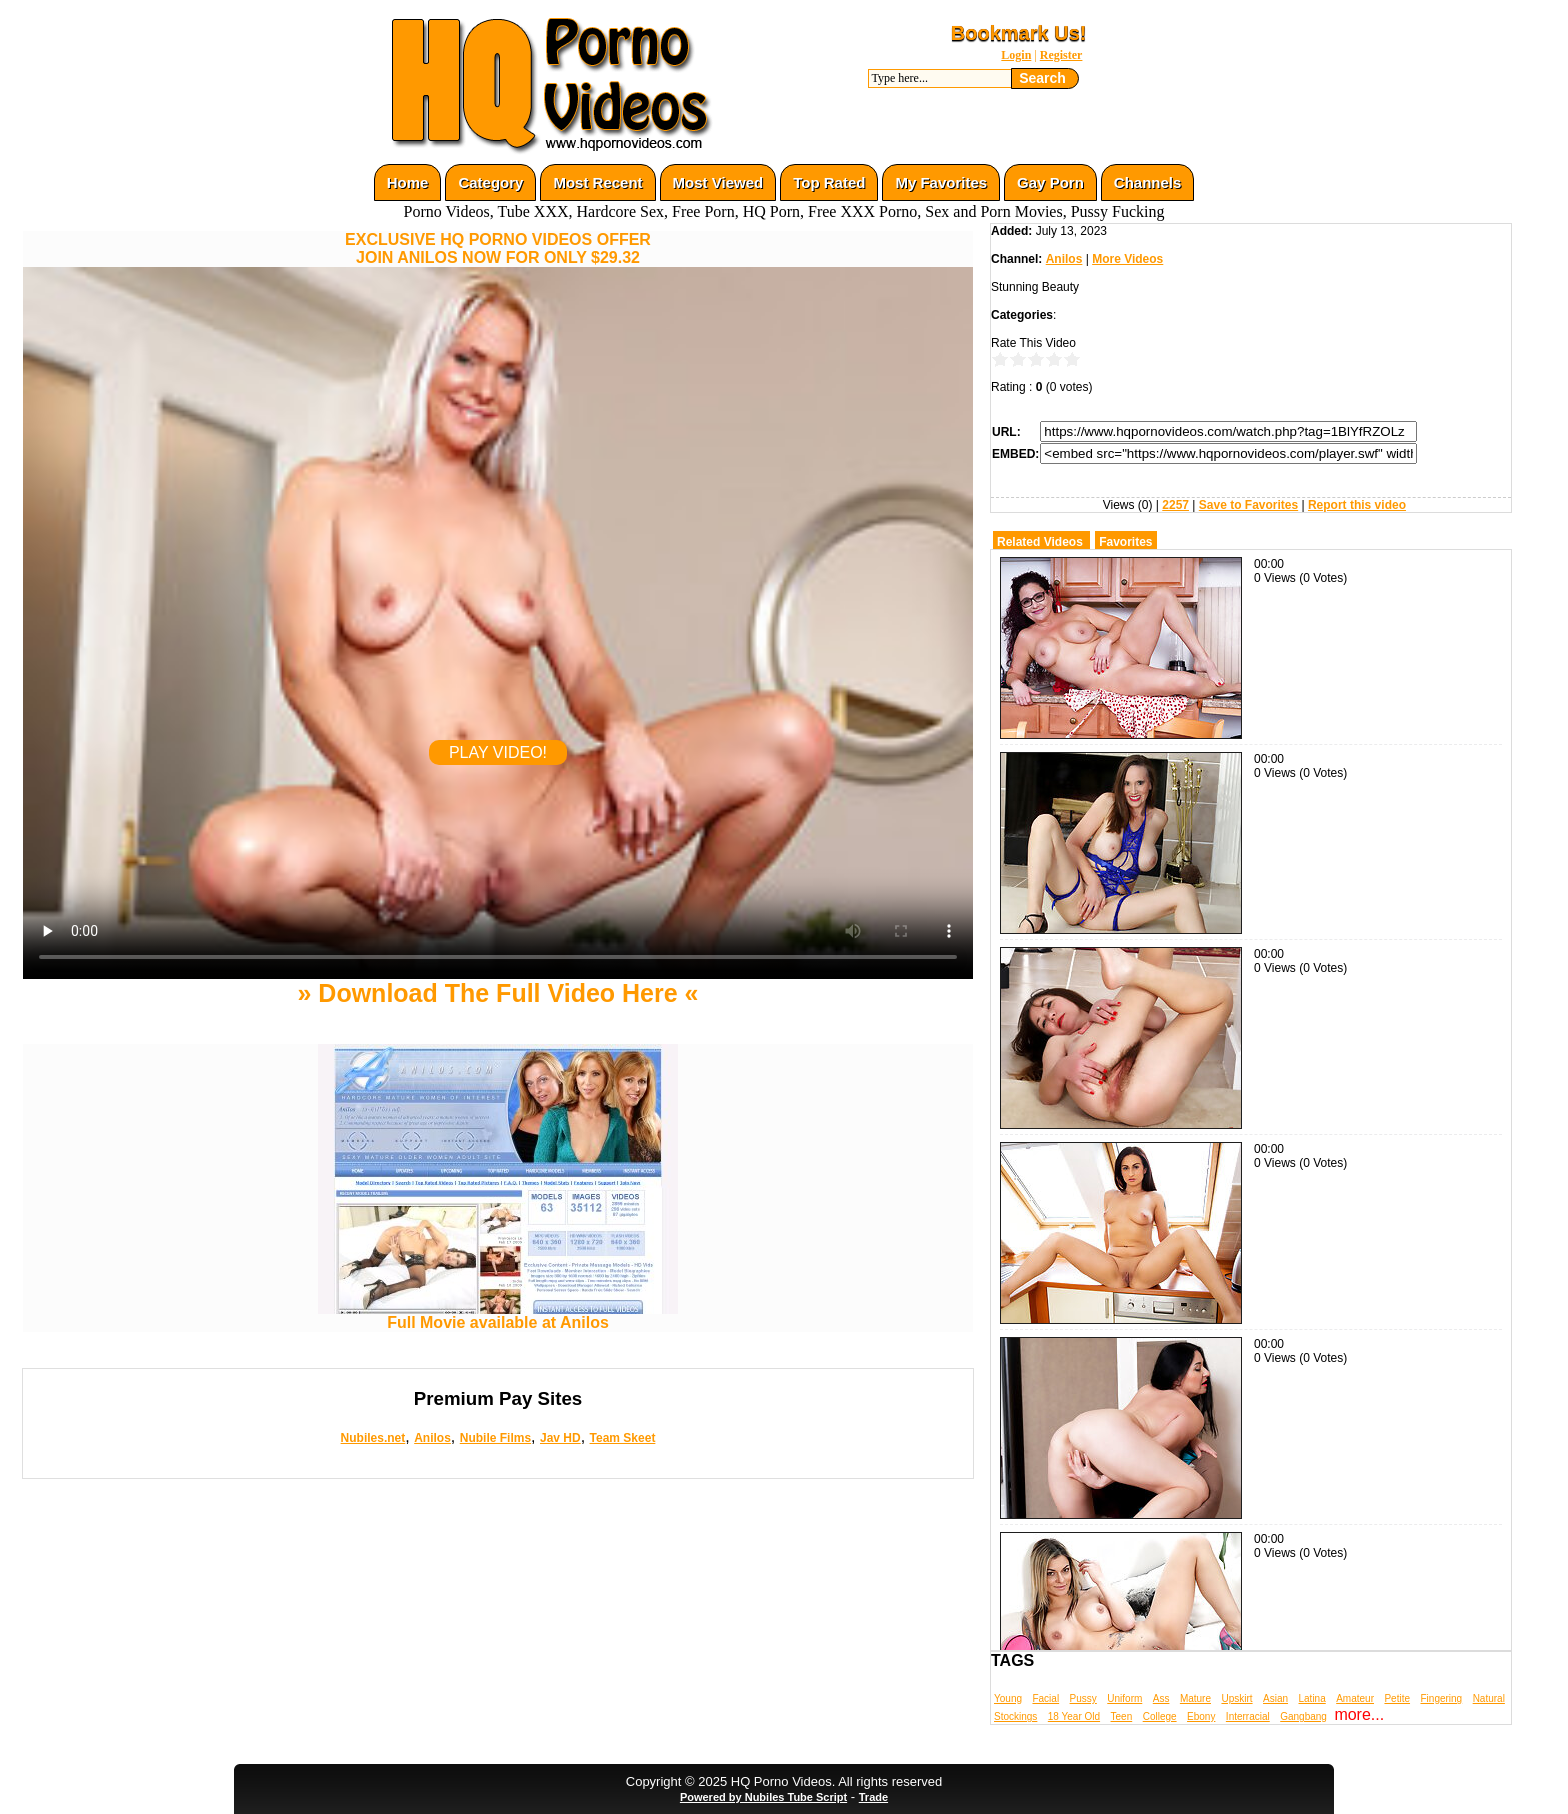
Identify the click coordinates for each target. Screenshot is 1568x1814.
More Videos (1127, 259)
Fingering (1441, 1698)
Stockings (1015, 1716)
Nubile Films (495, 1438)
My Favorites (941, 182)
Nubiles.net (373, 1438)
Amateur (1355, 1698)
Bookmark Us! (1019, 33)
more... (1359, 1714)
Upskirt (1236, 1698)
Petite (1397, 1698)
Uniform (1124, 1698)
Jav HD (560, 1438)
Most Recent (597, 182)
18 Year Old (1074, 1716)
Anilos (432, 1438)
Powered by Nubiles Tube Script (763, 1797)
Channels (1148, 182)
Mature (1195, 1698)
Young (1008, 1698)
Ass (1161, 1698)
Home (408, 182)
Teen (1122, 1716)
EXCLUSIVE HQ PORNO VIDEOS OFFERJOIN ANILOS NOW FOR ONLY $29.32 (498, 248)
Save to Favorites (1248, 505)
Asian (1275, 1698)
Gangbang (1303, 1716)
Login (1016, 55)
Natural (1489, 1698)
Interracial (1248, 1716)
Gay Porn (1050, 182)
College (1160, 1716)
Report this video (1357, 505)
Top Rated (829, 182)
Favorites (1125, 542)
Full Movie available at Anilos (498, 1315)
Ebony (1201, 1716)
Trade (873, 1797)
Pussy (1083, 1698)
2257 (1175, 505)
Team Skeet (623, 1438)
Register (1061, 55)
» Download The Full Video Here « (497, 993)
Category (490, 182)
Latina (1312, 1698)
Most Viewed (718, 182)
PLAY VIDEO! (498, 752)
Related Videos (1040, 542)
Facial (1045, 1698)
